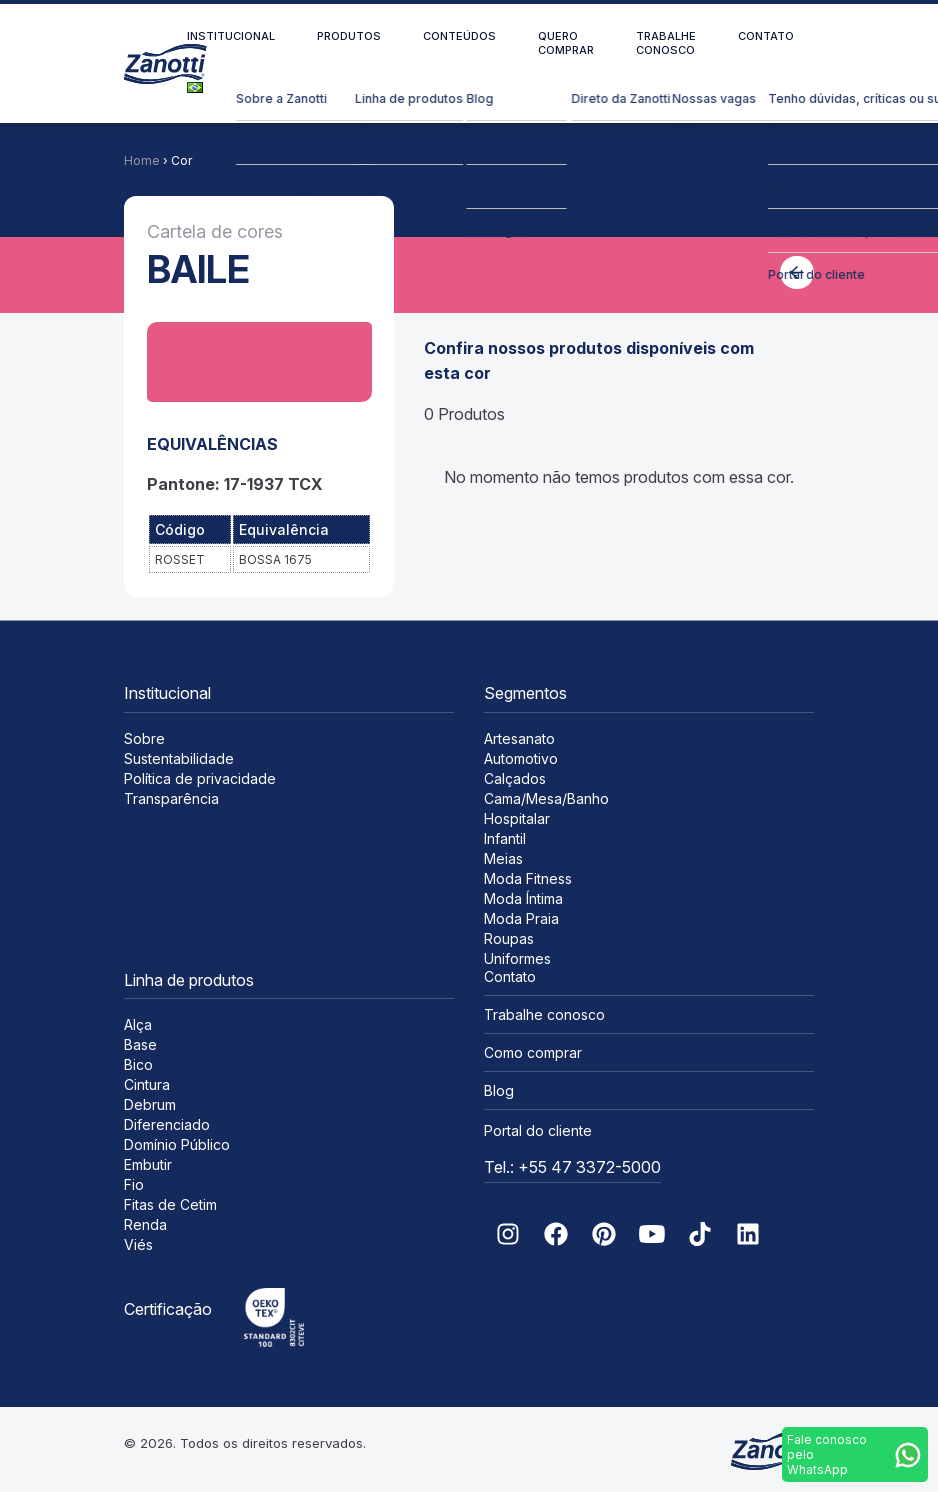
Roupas (509, 938)
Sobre (144, 738)
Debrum (150, 1104)
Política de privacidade (200, 778)
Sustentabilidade (179, 758)
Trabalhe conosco (666, 43)
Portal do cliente (538, 1130)
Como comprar (533, 1052)
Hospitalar (517, 818)
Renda (145, 1224)
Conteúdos (459, 36)
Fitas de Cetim (170, 1204)
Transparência (171, 798)
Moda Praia (521, 918)
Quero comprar (566, 43)
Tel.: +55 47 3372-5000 (572, 1167)
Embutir (148, 1164)
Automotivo (521, 758)
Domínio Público (177, 1144)
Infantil (505, 838)
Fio (134, 1184)
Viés (138, 1244)
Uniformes (517, 958)
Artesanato (519, 738)
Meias (503, 858)
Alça (138, 1024)
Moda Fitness (528, 878)
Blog (499, 1090)
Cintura (147, 1084)
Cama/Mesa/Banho (546, 798)
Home (142, 160)
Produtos (349, 36)
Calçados (515, 778)
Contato (766, 36)
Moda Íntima (523, 898)
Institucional (231, 36)
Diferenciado (167, 1124)
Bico (138, 1064)
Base (140, 1044)
